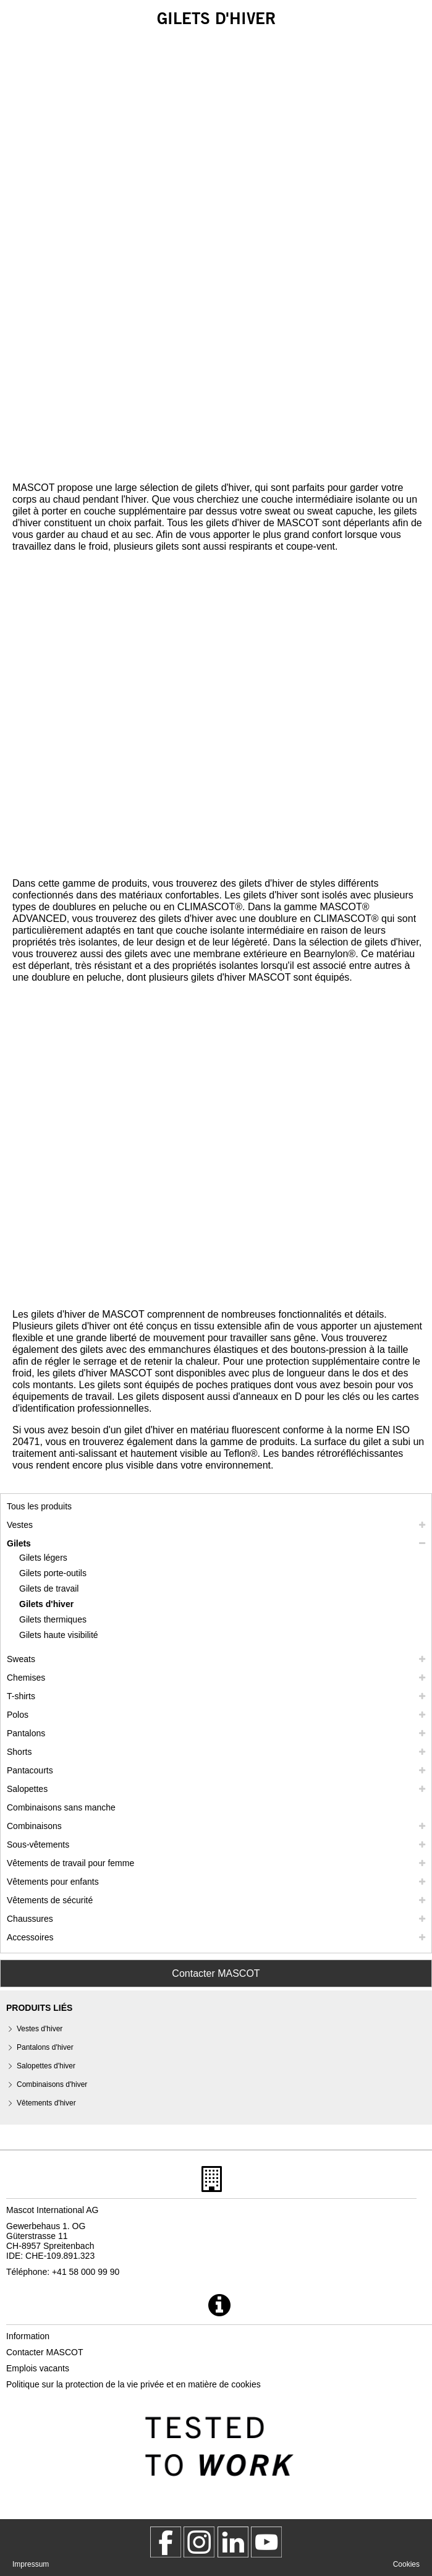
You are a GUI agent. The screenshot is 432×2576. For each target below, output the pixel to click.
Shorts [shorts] (19, 1752)
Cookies (406, 2564)
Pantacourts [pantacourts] (30, 1770)
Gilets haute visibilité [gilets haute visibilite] (58, 1635)
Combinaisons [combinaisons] (34, 1826)
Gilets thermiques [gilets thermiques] (53, 1619)
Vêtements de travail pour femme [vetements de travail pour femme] (70, 1863)
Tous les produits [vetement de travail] (39, 1506)
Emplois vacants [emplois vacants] (37, 2368)
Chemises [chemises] (26, 1678)
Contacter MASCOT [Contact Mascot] (216, 1973)
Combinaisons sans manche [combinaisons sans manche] (61, 1807)
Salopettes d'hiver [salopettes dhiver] (46, 2066)
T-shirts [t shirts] (21, 1696)
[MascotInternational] (266, 2542)
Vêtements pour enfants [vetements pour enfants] (53, 1882)
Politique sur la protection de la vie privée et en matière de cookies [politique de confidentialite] (133, 2384)
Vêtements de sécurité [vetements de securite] (50, 1900)
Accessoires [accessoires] (30, 1937)
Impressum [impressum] (30, 2564)
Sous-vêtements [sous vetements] (38, 1844)
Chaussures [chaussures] (30, 1919)
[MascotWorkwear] (165, 2542)
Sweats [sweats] (21, 1659)
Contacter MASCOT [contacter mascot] (44, 2352)
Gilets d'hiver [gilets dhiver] (46, 1604)
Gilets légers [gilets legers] (43, 1558)
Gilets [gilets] (19, 1543)
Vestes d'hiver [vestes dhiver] (39, 2028)
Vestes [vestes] (20, 1525)
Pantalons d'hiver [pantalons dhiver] (45, 2047)
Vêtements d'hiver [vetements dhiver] (46, 2103)
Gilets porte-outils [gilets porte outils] (53, 1573)
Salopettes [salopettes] (27, 1789)
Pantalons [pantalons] (26, 1733)
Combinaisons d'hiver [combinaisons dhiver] (52, 2084)
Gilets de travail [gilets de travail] (48, 1588)
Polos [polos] (17, 1715)
